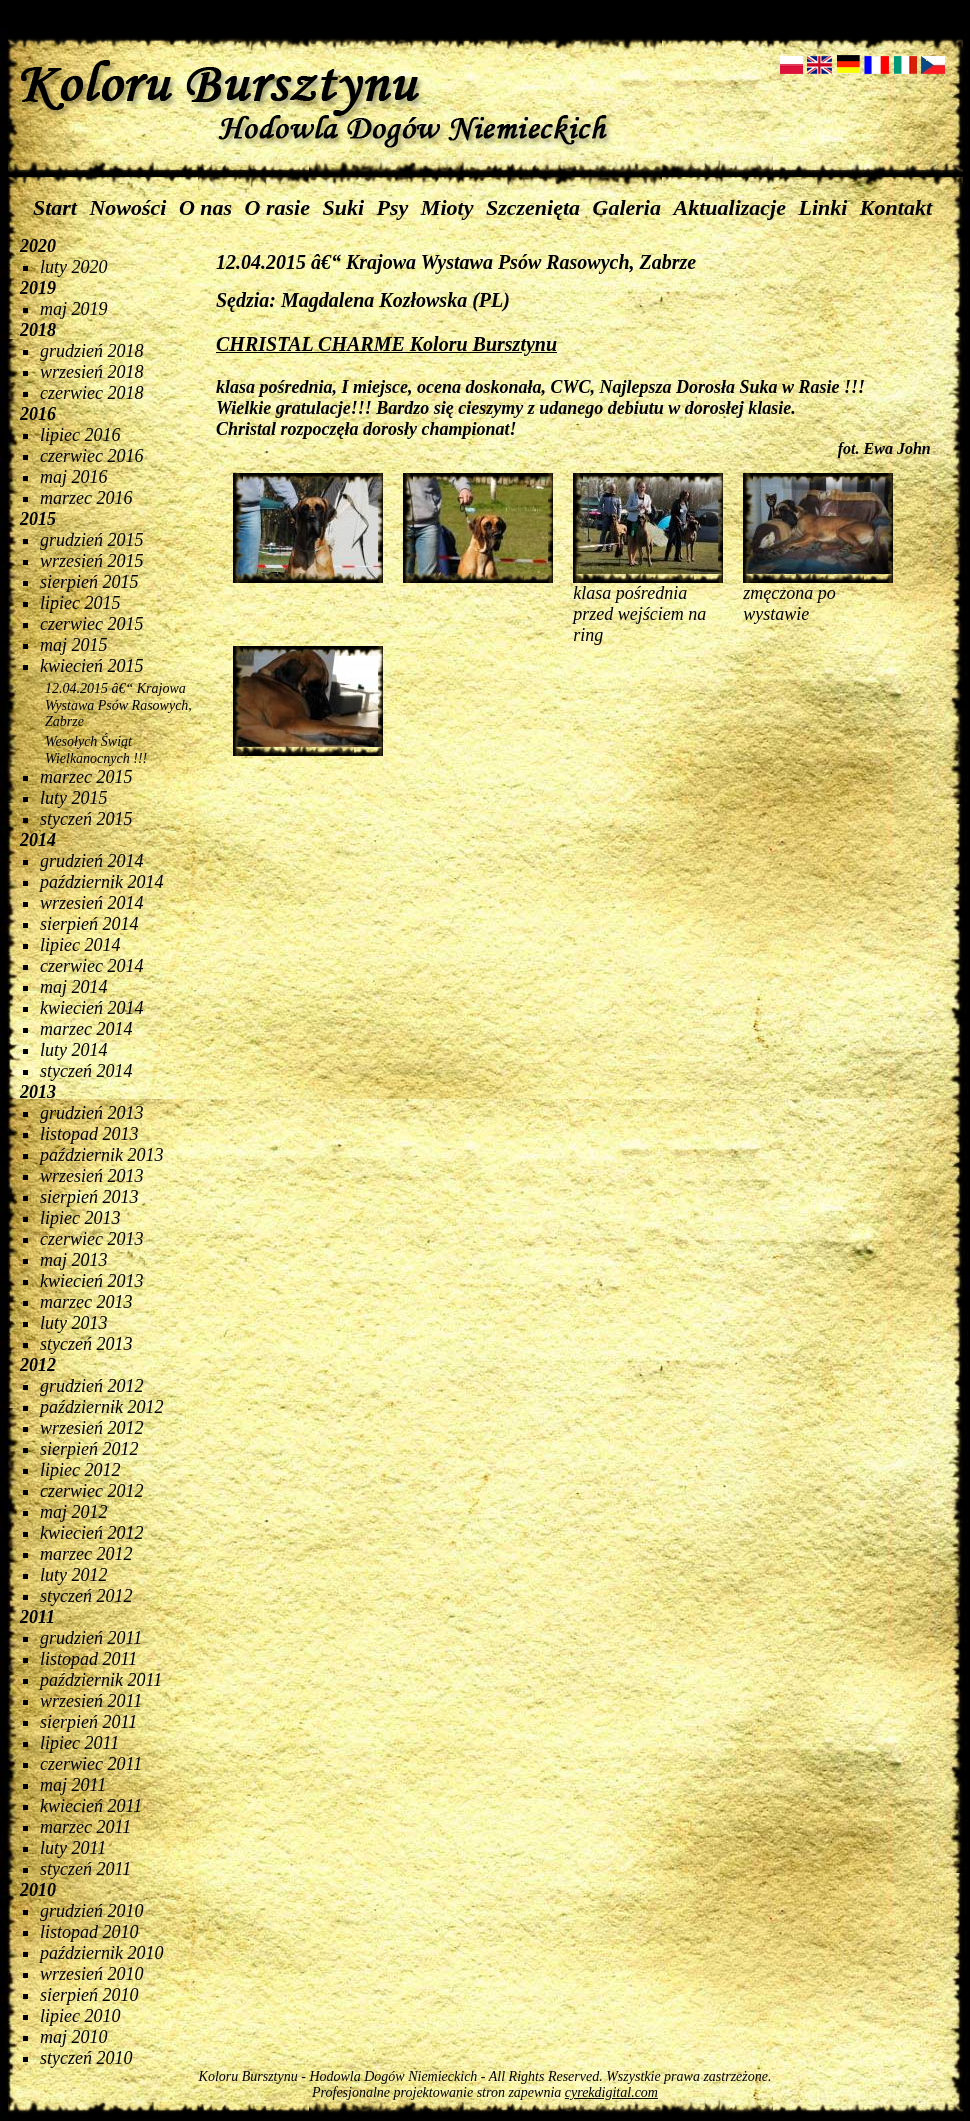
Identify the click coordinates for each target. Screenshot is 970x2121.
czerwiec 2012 (91, 1491)
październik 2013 (102, 1155)
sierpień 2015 (89, 582)
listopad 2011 (88, 1659)
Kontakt (896, 207)
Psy (393, 207)
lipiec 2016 (80, 435)
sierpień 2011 (88, 1722)
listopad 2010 (89, 1932)
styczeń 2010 (86, 2058)
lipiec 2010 (80, 2016)
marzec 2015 (86, 777)
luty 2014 (74, 1050)
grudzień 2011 (91, 1638)
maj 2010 (74, 2037)
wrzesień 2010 (92, 1974)
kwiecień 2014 (91, 1008)
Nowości (127, 207)
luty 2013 (74, 1323)
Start (55, 207)
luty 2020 (74, 267)
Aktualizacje (730, 207)
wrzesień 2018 (92, 372)
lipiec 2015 (80, 603)
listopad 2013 (89, 1134)
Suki (344, 207)
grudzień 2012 (92, 1386)
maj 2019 (74, 309)
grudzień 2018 (92, 351)
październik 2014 (102, 882)
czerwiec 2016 (91, 456)
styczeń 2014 (86, 1071)
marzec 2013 (86, 1302)
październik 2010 (102, 1953)
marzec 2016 (86, 498)
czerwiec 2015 (91, 624)
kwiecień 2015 (91, 666)
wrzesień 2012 (92, 1428)
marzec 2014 (86, 1029)
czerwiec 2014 (91, 966)
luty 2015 (74, 798)
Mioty (447, 207)
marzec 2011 (85, 1827)
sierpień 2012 (89, 1449)
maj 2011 (73, 1785)
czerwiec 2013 (91, 1239)
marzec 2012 (86, 1554)
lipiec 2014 (80, 945)
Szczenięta (533, 207)
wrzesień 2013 (92, 1176)
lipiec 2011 (79, 1743)
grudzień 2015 (92, 540)
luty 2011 (73, 1848)
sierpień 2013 (89, 1197)
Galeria (627, 207)
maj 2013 (74, 1260)
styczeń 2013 (86, 1344)
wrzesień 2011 (91, 1701)
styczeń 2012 (86, 1596)
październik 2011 (101, 1680)
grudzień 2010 (92, 1911)
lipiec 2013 (80, 1218)
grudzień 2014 (92, 861)
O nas (205, 207)
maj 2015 (74, 645)
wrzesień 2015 (92, 561)
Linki (822, 207)
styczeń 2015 (86, 819)
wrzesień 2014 (92, 903)
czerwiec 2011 (91, 1764)
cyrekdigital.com (611, 2092)
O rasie (277, 207)
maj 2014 (74, 987)
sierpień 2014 (89, 924)
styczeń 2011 (85, 1869)
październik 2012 (102, 1407)
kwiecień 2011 (91, 1806)
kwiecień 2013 (91, 1281)
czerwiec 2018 (91, 393)
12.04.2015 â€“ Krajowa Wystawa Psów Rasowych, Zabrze (118, 705)
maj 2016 (74, 477)
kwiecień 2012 (91, 1533)
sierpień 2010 (89, 1995)
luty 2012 (74, 1575)
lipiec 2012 (80, 1470)
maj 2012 (74, 1512)
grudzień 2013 (92, 1113)
